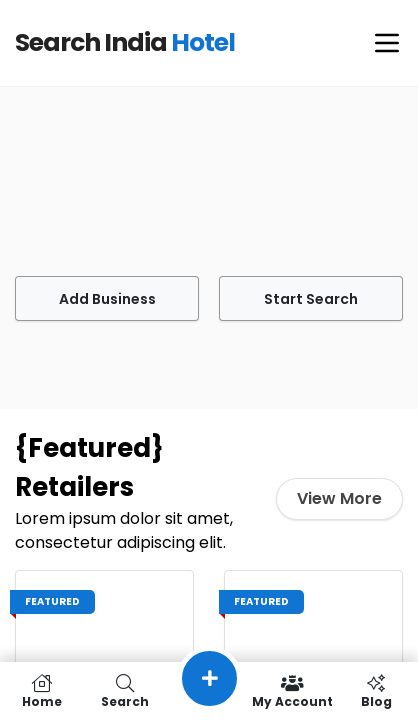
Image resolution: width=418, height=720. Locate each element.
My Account (293, 691)
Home (42, 691)
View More (342, 498)
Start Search (311, 299)
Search (126, 691)
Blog (376, 691)
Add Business (106, 299)
